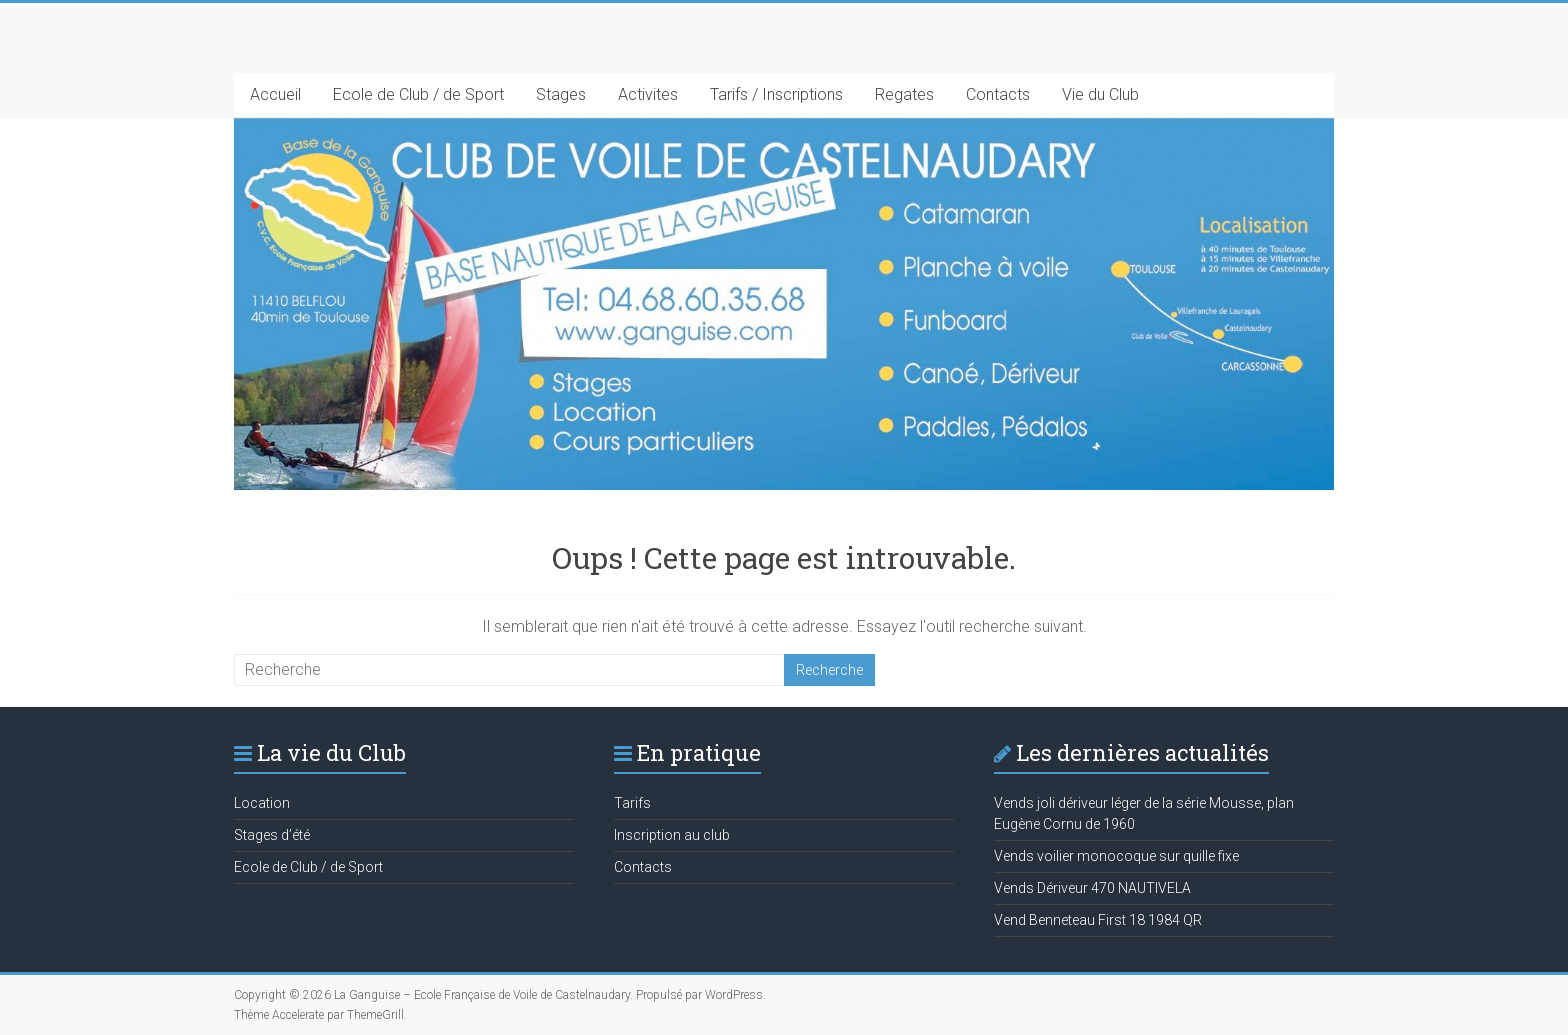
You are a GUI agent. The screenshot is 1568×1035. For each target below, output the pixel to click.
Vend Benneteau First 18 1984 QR (1098, 920)
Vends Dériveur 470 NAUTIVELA (1092, 888)
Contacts (998, 94)
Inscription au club (672, 835)
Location (262, 803)
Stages (561, 94)
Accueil (275, 94)
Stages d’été (272, 835)
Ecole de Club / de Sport (418, 94)
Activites (648, 94)
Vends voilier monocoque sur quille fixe (1116, 856)
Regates (904, 94)
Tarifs (632, 803)
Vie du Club (1100, 94)
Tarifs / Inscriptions (776, 94)
